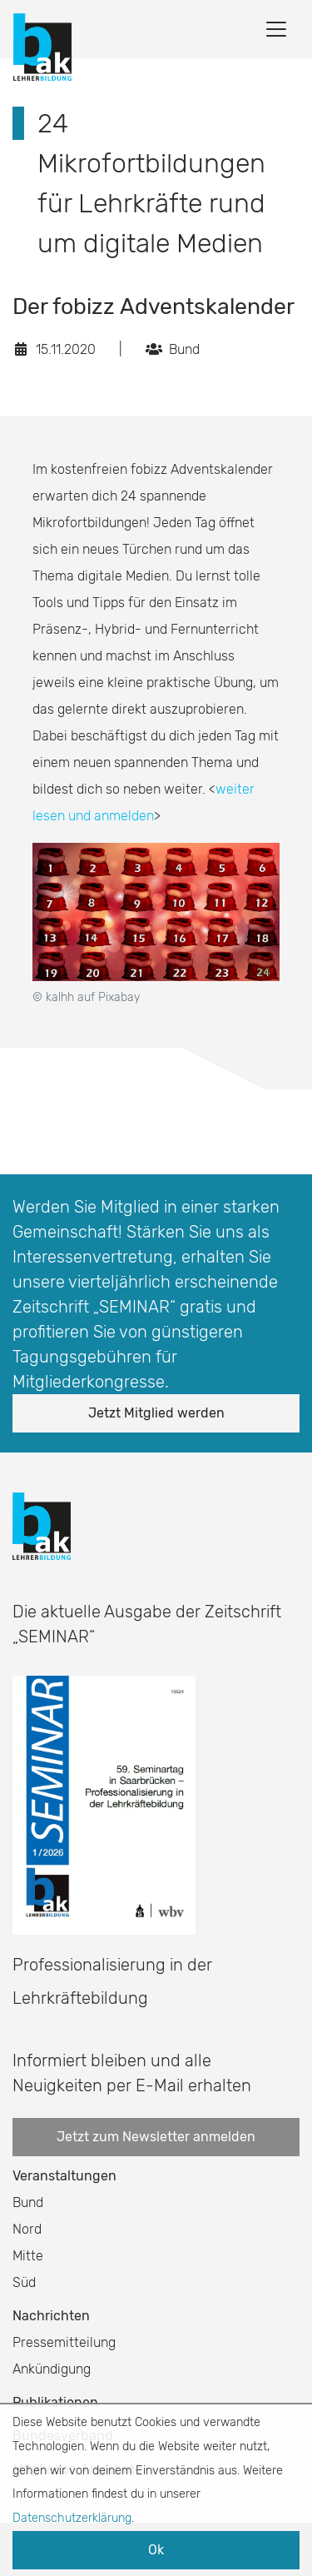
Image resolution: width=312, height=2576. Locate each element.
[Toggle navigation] (276, 29)
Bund (27, 2202)
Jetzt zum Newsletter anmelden (156, 2137)
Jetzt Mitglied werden (156, 1413)
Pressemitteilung (64, 2342)
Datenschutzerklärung (71, 2518)
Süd (24, 2282)
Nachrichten (51, 2316)
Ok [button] (156, 2550)
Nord (27, 2229)
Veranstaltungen (64, 2176)
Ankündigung (51, 2369)
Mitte (27, 2256)
